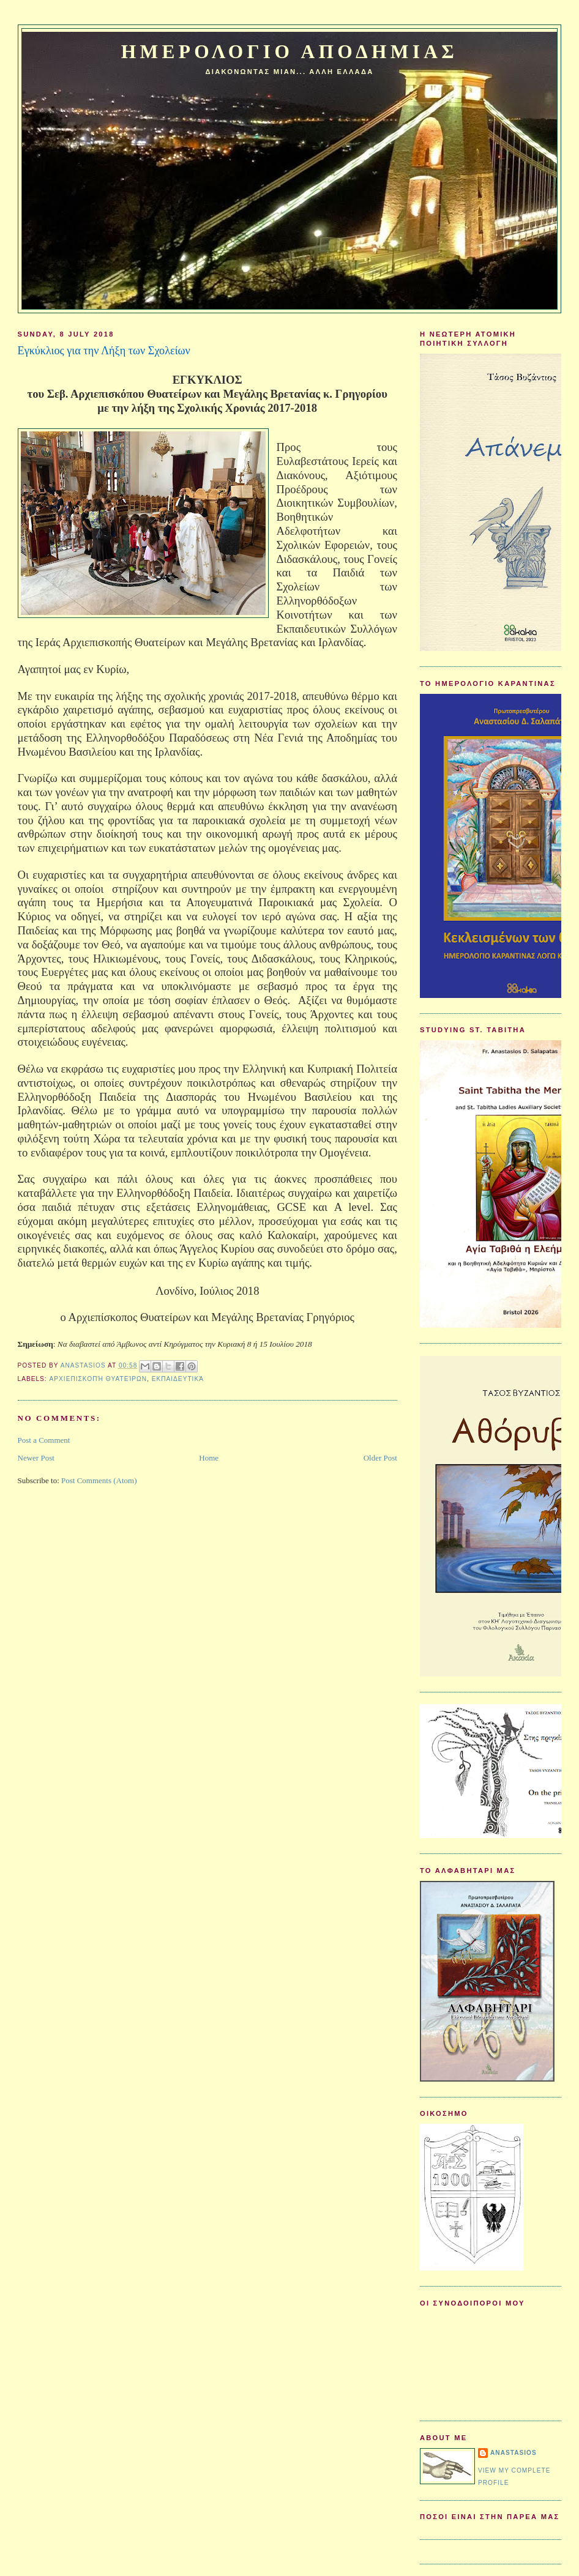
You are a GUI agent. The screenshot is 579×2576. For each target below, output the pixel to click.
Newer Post (36, 1457)
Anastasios (513, 2452)
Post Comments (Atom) (99, 1480)
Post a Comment (44, 1440)
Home (209, 1457)
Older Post (380, 1457)
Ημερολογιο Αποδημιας (289, 51)
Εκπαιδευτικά (178, 1378)
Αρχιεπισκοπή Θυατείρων (98, 1378)
